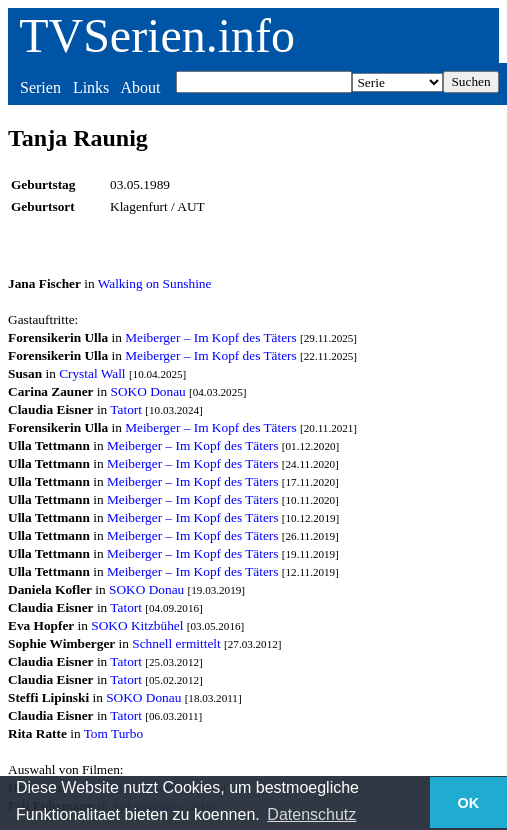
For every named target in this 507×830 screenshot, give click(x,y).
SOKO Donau (148, 391)
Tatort (126, 409)
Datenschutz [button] (311, 814)
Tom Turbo (113, 733)
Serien (40, 87)
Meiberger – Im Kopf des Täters (211, 337)
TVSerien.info (157, 35)
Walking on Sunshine (155, 283)
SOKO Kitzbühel (137, 625)
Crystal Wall (92, 373)
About (140, 87)
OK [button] (469, 803)
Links (91, 87)
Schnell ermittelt (176, 643)
